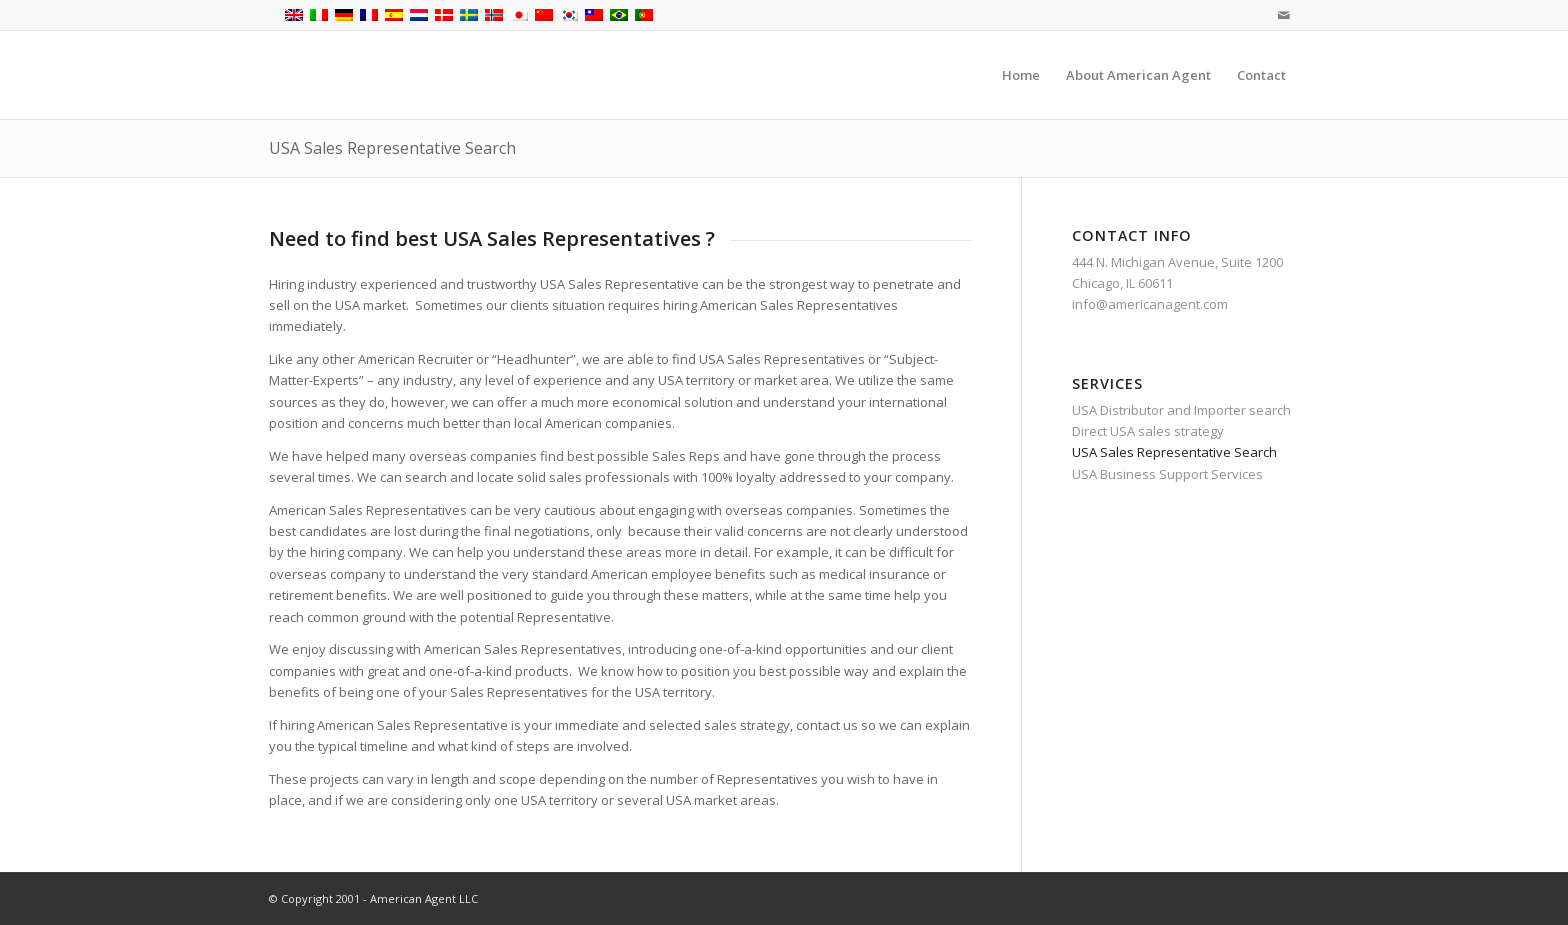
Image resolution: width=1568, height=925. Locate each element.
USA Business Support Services (1167, 474)
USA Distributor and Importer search (1181, 410)
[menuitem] (1021, 75)
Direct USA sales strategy (1148, 431)
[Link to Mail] (1284, 15)
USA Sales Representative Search (392, 148)
